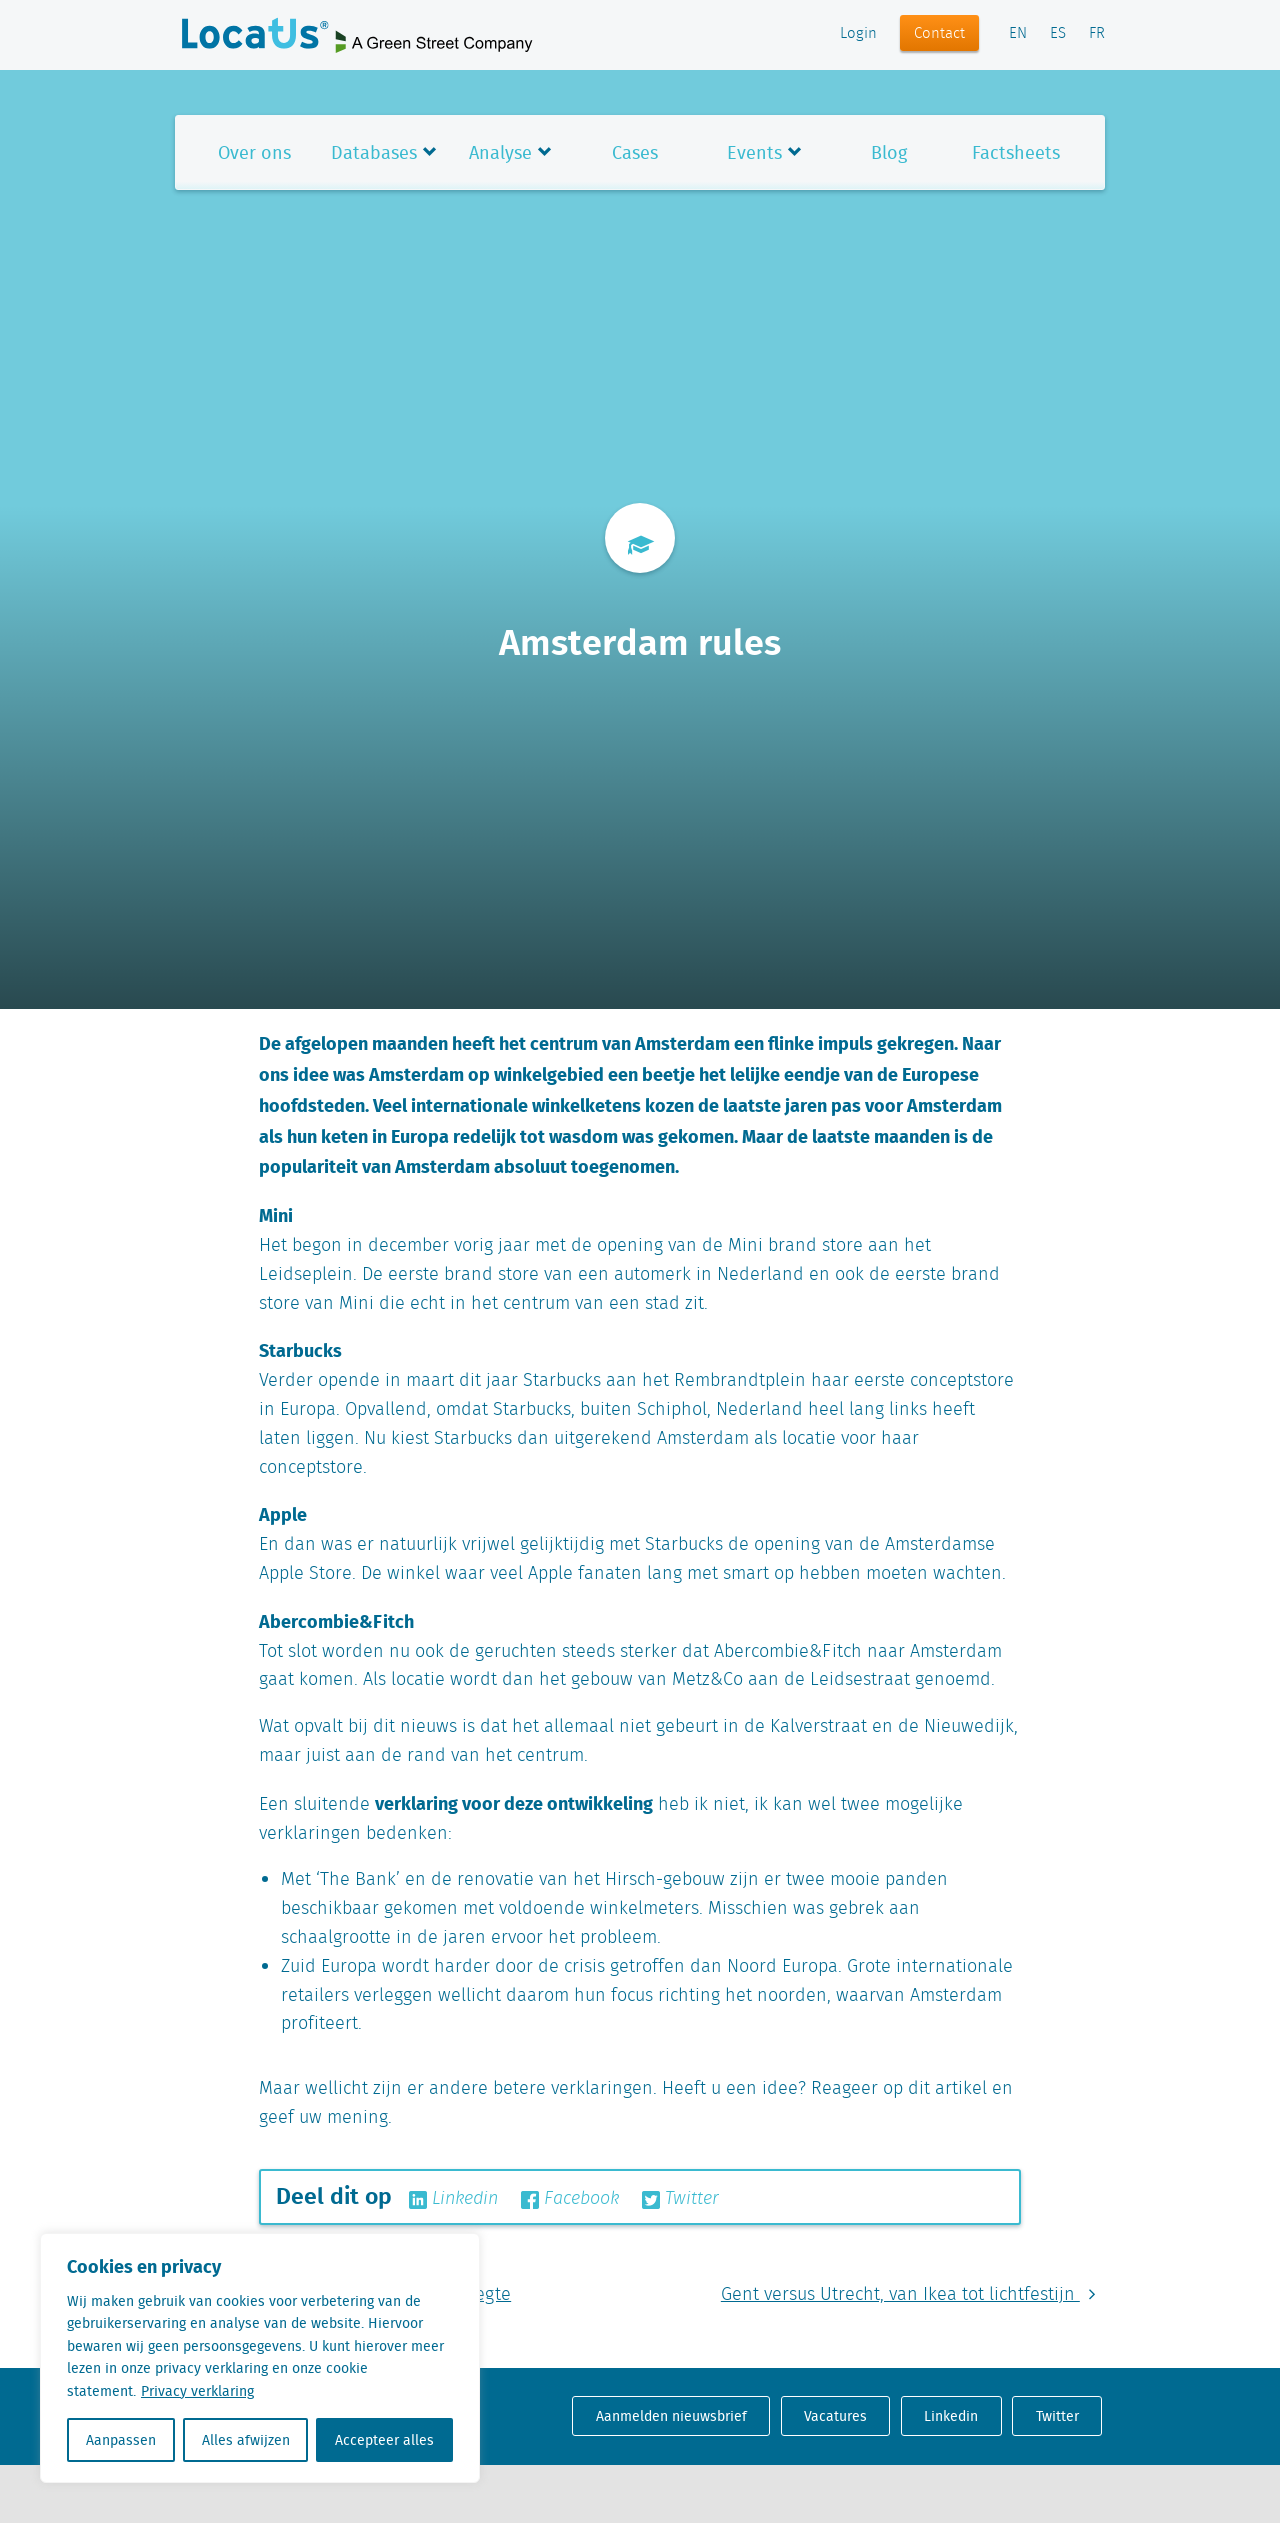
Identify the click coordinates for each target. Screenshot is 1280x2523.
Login (858, 34)
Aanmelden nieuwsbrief (671, 2416)
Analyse (500, 152)
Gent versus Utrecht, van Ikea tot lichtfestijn (913, 2295)
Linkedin (453, 2199)
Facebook (570, 2199)
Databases (374, 152)
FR (1097, 34)
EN (1018, 34)
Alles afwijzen (246, 2440)
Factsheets (1016, 152)
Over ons (254, 152)
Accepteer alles (384, 2440)
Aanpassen (121, 2440)
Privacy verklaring (197, 2391)
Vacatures (835, 2416)
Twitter (680, 2199)
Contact (939, 34)
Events (754, 152)
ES (1058, 34)
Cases (635, 152)
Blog (889, 152)
